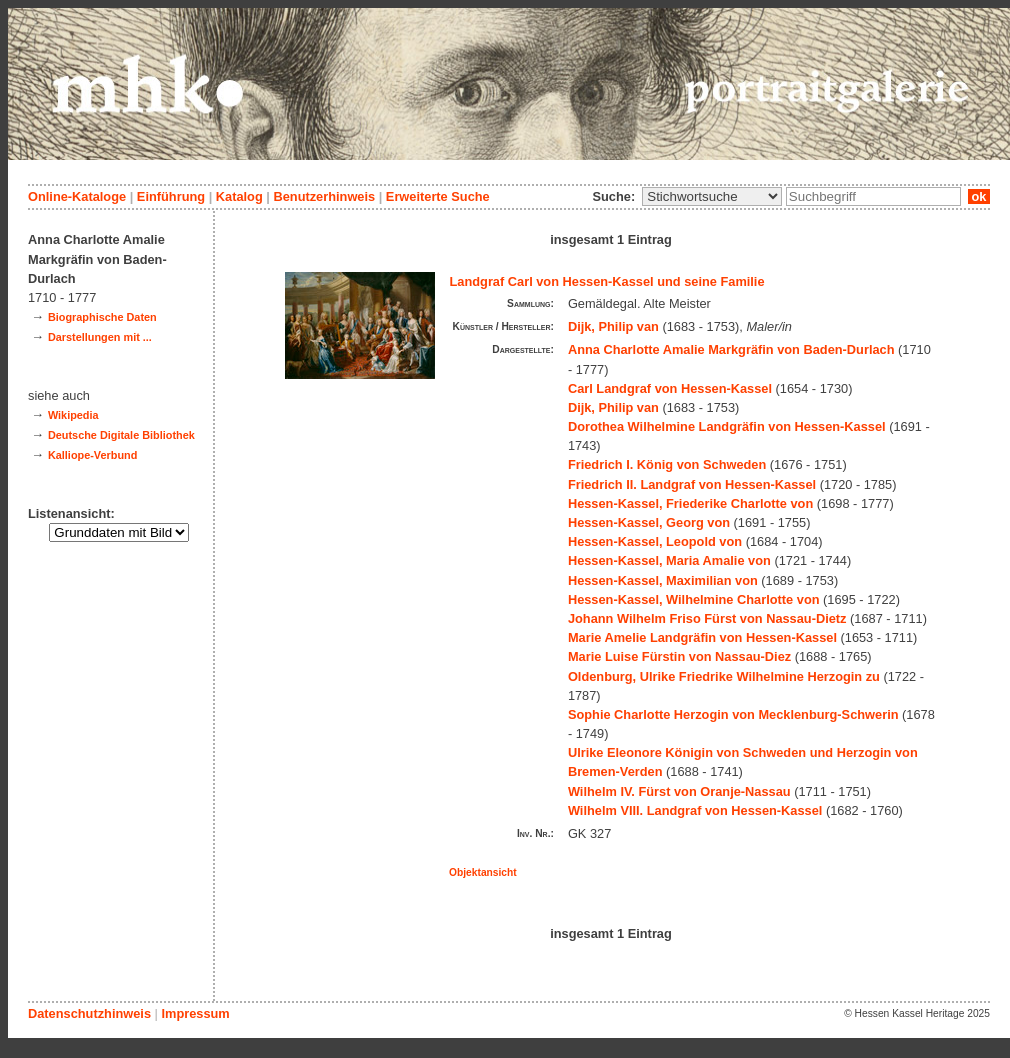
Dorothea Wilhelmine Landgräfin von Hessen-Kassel (727, 426)
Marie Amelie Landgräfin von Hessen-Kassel (702, 637)
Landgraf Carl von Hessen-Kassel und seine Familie (607, 281)
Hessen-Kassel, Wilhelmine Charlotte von (694, 599)
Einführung (171, 196)
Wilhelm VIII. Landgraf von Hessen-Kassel (695, 810)
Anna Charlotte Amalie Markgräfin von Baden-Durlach (731, 349)
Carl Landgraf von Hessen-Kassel (670, 388)
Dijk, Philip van (613, 326)
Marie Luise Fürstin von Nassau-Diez (679, 656)
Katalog (239, 196)
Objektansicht (483, 872)
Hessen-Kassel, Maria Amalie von (669, 560)
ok (979, 196)
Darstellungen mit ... (100, 337)
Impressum (195, 1013)
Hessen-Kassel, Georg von (649, 522)
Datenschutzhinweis (89, 1013)
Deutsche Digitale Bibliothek (121, 435)
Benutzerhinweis (324, 196)
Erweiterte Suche (438, 196)
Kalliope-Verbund (92, 455)
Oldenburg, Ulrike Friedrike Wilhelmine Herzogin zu (724, 676)
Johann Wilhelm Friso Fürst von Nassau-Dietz (707, 618)
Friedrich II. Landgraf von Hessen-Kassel (692, 484)
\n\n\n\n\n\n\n (712, 196)
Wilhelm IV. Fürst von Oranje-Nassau (679, 791)
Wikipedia (73, 415)
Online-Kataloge (77, 196)
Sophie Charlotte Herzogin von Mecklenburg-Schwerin (733, 714)
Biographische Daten (102, 317)
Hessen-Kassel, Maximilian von (663, 580)
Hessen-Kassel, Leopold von (655, 541)
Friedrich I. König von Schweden (667, 464)
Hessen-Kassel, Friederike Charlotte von (690, 503)
